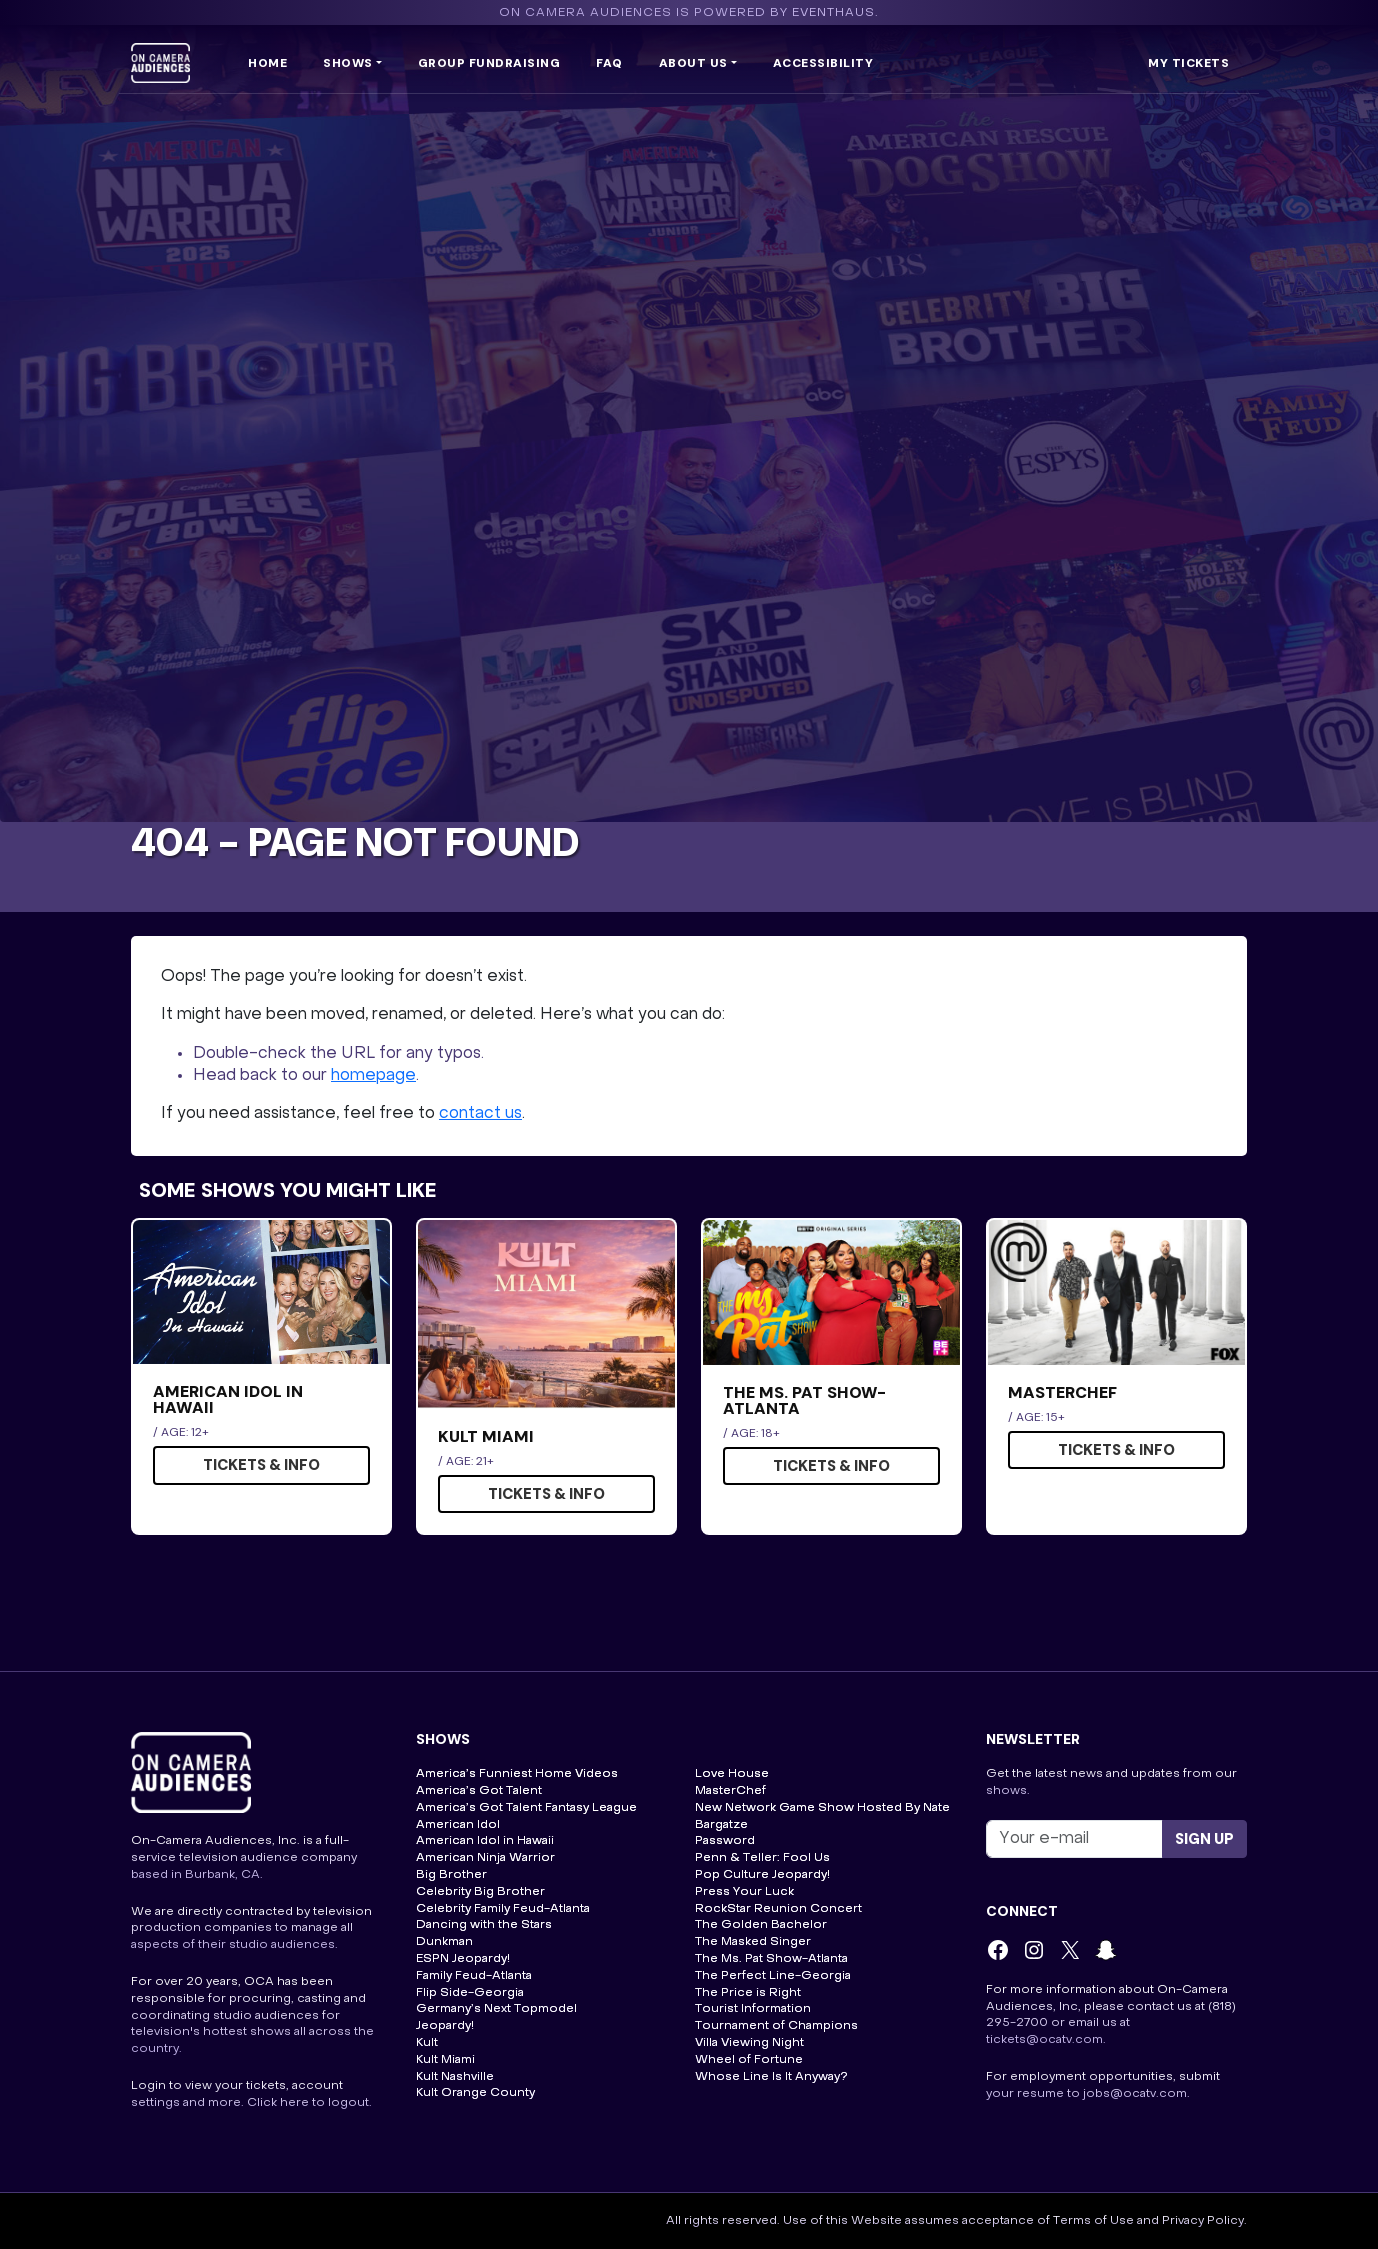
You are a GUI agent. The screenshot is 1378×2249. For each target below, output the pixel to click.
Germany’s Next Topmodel (496, 2009)
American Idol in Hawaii (485, 1841)
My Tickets (1188, 63)
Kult (427, 2043)
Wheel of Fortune (749, 2060)
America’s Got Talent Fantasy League (526, 1808)
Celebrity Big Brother (480, 1892)
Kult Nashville (455, 2077)
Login (148, 2086)
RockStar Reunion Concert (778, 1909)
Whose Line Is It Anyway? (771, 2077)
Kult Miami (445, 2060)
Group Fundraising (489, 63)
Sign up (1204, 1839)
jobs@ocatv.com (1135, 2094)
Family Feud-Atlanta (474, 1976)
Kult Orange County (475, 2093)
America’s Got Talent (479, 1791)
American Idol (458, 1825)
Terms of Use (1093, 2221)
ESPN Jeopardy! (463, 1959)
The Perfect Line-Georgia (773, 1976)
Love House (732, 1774)
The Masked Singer (753, 1942)
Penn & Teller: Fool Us (762, 1858)
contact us (480, 1114)
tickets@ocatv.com (1044, 2040)
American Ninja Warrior (485, 1858)
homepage (373, 1076)
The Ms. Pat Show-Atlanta (771, 1959)
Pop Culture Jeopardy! (762, 1875)
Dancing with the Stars (484, 1925)
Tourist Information (753, 2009)
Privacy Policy (1203, 2221)
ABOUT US (693, 63)
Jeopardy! (445, 2026)
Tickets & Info (261, 1465)
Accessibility (823, 63)
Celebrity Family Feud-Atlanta (503, 1909)
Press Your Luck (744, 1892)
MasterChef (730, 1791)
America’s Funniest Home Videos (517, 1774)
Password (725, 1841)
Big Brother (451, 1875)
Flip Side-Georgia (470, 1993)
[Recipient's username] (1074, 1839)
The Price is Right (748, 1993)
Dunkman (444, 1942)
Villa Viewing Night (749, 2043)
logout (348, 2103)
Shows (348, 63)
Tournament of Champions (776, 2026)
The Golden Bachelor (761, 1925)
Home (267, 63)
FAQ (609, 63)
